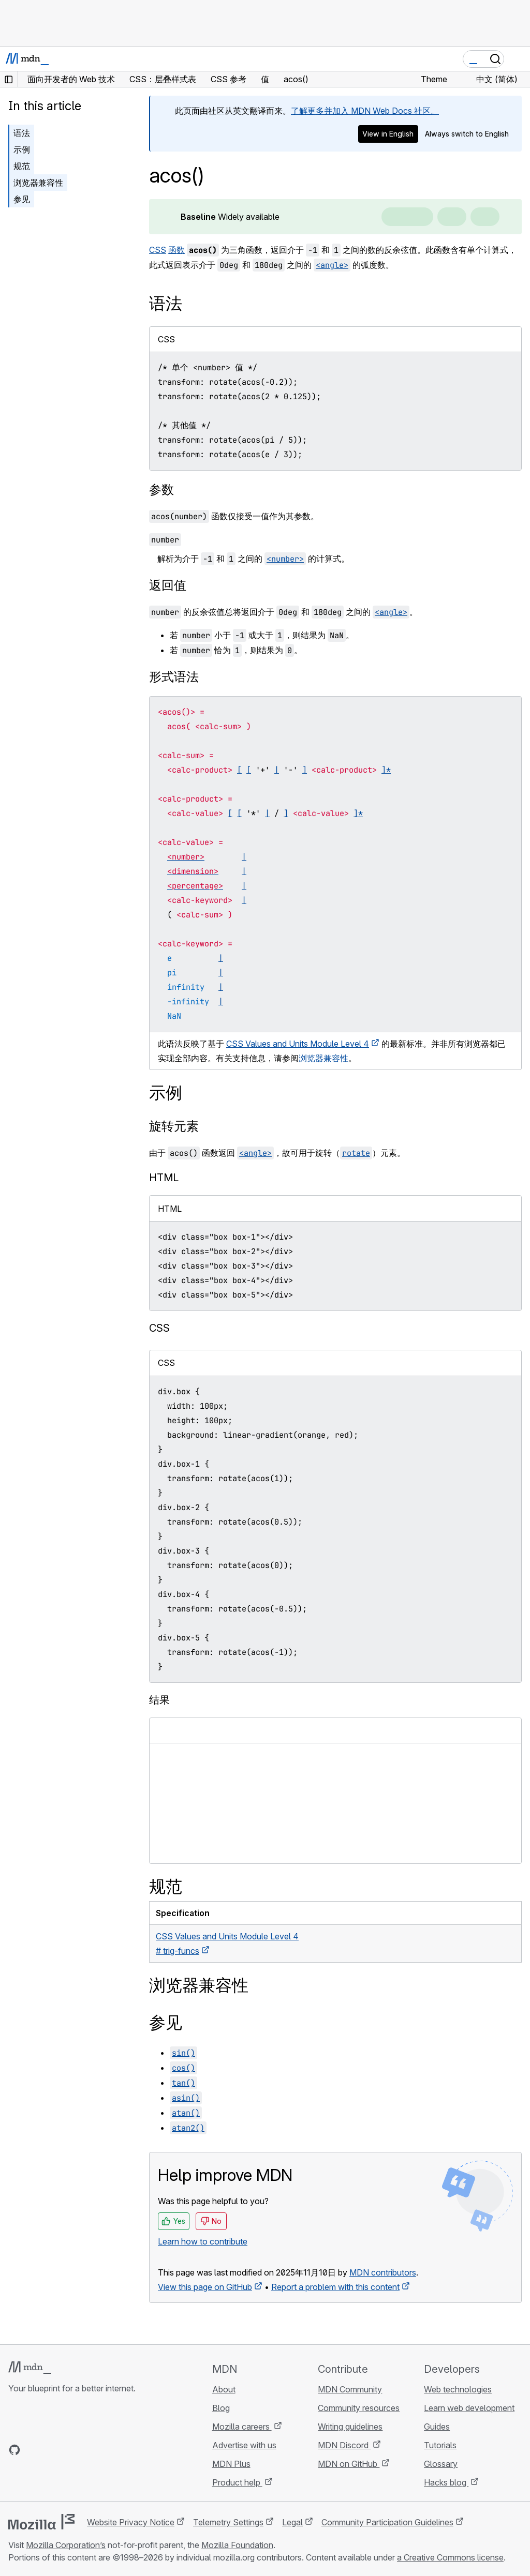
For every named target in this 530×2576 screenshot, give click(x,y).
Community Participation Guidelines (387, 2522)
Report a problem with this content (335, 2287)
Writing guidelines (350, 2426)
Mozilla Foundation (237, 2545)
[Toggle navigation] (518, 59)
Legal (292, 2522)
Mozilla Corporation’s (66, 2545)
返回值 (167, 585)
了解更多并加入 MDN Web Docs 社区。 (365, 111)
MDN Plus (231, 2464)
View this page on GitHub (205, 2287)
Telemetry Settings (228, 2522)
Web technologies (458, 2389)
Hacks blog (446, 2482)
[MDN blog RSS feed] (89, 2450)
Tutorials (440, 2445)
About (223, 2389)
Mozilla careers (242, 2426)
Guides (437, 2426)
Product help (237, 2482)
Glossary (441, 2464)
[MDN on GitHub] (14, 2450)
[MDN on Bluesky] (33, 2450)
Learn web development (469, 2408)
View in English (388, 133)
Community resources (359, 2408)
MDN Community (350, 2389)
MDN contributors (382, 2272)
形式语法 (174, 676)
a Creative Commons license (450, 2557)
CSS (157, 250)
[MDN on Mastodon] (70, 2450)
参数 (161, 489)
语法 (21, 133)
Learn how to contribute (202, 2241)
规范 (21, 166)
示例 (21, 149)
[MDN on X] (52, 2450)
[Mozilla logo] (41, 2521)
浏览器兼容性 (38, 182)
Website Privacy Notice (130, 2522)
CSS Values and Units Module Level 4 (297, 1043)
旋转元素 (174, 1126)
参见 (21, 199)
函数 (176, 250)
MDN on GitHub (348, 2464)
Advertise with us (244, 2445)
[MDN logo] (29, 2367)
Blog (221, 2408)
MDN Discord (344, 2445)
